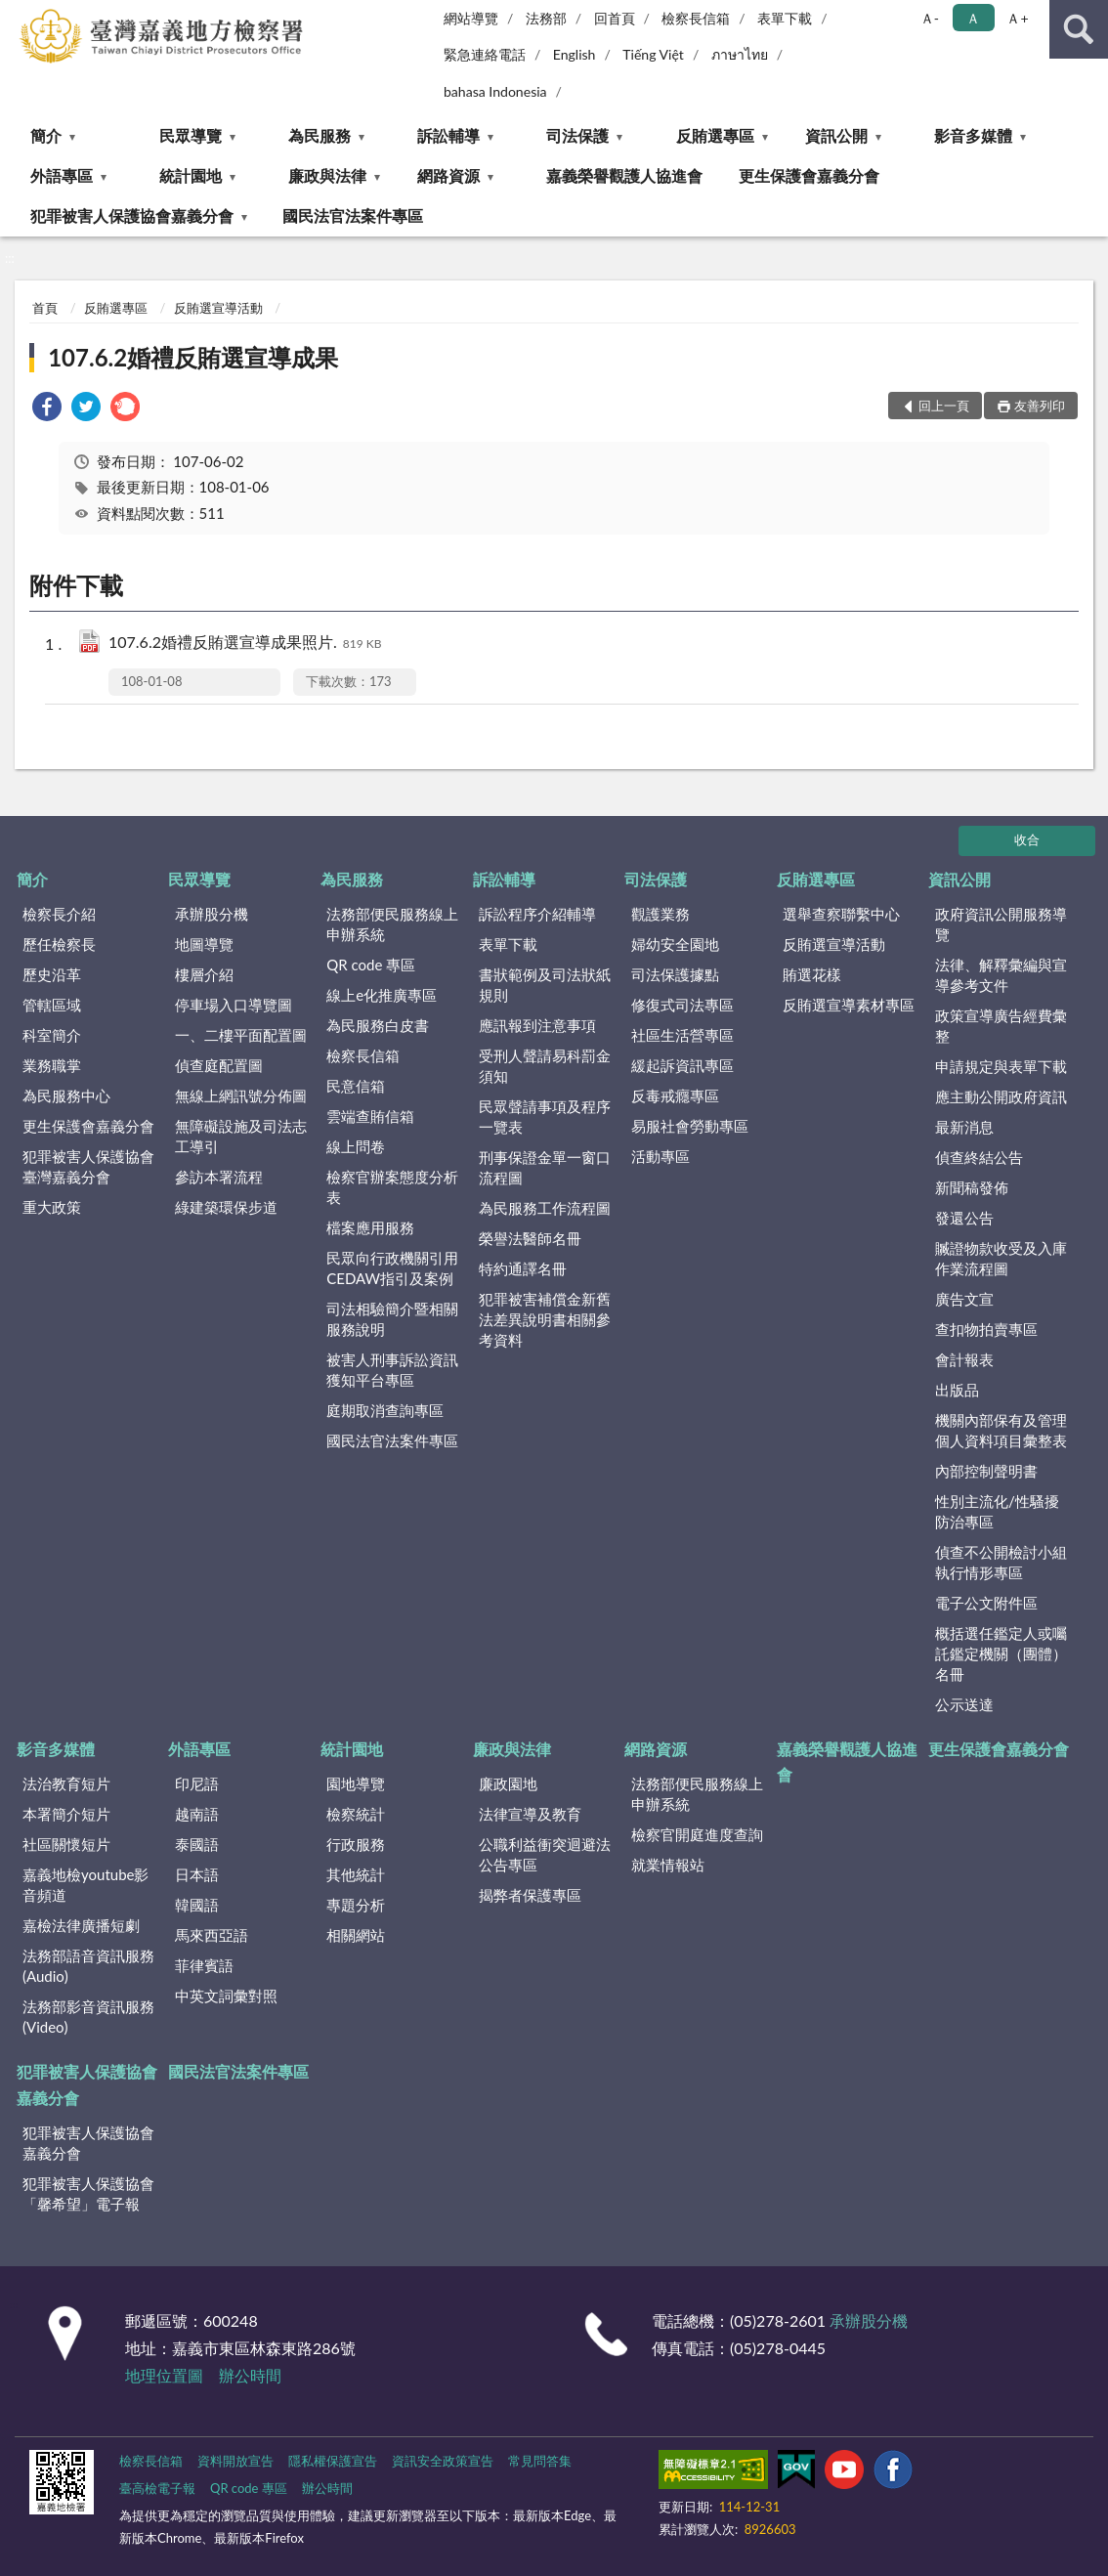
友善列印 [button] (1039, 405)
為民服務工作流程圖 (545, 1208)
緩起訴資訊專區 (682, 1065)
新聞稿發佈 (971, 1187)
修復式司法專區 (682, 1004)
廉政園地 (508, 1783)
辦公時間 (250, 2375)
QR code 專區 (370, 964)
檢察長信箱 (695, 18)
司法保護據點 (675, 974)
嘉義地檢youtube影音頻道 (85, 1885)
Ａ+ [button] (1017, 18)
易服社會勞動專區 (689, 1126)
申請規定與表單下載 (1001, 1066)
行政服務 (355, 1844)
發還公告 (964, 1217)
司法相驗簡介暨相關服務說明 (392, 1319)
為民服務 (319, 135)
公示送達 (964, 1704)
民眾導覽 (190, 135)
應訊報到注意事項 (537, 1025)
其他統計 (355, 1874)
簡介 (46, 135)
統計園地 (190, 175)
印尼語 (197, 1783)
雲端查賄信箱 (370, 1116)
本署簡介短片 (66, 1814)
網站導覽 (471, 18)
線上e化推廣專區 (381, 995)
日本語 (197, 1874)
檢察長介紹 (59, 914)
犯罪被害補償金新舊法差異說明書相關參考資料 (545, 1319)
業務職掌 (51, 1065)
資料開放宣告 (235, 2461)
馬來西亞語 (211, 1935)
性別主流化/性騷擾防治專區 (997, 1511)
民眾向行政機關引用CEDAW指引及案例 (392, 1268)
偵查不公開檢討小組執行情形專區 (1001, 1562)
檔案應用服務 (370, 1227)
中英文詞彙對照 (226, 1995)
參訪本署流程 (219, 1176)
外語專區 (61, 175)
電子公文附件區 (986, 1602)
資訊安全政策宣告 (442, 2461)
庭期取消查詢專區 (385, 1410)
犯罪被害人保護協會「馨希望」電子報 (88, 2193)
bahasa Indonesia (495, 91)
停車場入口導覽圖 (233, 1004)
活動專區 (660, 1156)
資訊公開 (836, 135)
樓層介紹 (204, 974)
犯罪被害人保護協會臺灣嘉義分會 (88, 1166)
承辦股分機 (211, 914)
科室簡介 (51, 1035)
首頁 (45, 308)
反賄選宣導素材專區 (849, 1004)
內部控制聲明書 (986, 1471)
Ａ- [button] (929, 18)
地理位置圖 (164, 2375)
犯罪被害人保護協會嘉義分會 (132, 215)
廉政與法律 (327, 175)
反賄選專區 (715, 135)
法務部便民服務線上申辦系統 (392, 924)
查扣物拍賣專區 (986, 1329)
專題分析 (355, 1904)
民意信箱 (355, 1086)
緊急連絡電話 (485, 54)
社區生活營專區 (682, 1035)
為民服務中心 (66, 1095)
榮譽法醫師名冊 (530, 1238)
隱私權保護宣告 (332, 2461)
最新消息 (964, 1127)
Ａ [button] (973, 18)
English (574, 54)
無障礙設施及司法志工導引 (241, 1136)
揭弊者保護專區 (530, 1895)
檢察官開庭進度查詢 (697, 1834)
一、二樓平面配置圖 (241, 1035)
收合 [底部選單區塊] (1027, 839)
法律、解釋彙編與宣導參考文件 (1001, 975)
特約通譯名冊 (523, 1268)
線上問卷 (355, 1146)
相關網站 (355, 1935)
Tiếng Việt (653, 54)
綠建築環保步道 (226, 1207)
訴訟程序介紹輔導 (537, 914)
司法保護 (577, 135)
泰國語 (197, 1844)
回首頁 (614, 18)
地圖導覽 (204, 944)
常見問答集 (540, 2461)
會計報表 (964, 1359)
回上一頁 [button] (943, 405)
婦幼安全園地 (675, 944)
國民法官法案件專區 (352, 215)
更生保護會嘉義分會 (809, 175)
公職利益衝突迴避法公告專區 (545, 1854)
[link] (47, 409)
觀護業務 (660, 914)
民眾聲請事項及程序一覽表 (545, 1116)
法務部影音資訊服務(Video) (88, 2016)
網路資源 (448, 175)
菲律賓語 (204, 1965)
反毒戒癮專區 (675, 1095)
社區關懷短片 (66, 1844)
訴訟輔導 (448, 135)
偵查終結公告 (979, 1157)
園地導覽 (355, 1783)
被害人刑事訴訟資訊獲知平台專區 (392, 1370)
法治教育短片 (66, 1783)
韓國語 (197, 1904)
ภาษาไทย (739, 54)
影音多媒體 (973, 135)
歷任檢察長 (59, 944)
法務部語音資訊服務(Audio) (88, 1966)
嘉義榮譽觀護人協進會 (624, 175)
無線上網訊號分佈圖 (241, 1095)
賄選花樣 (812, 974)
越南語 (197, 1814)
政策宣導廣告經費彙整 (1001, 1026)
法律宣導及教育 (530, 1814)
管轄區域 (51, 1004)
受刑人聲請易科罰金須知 (545, 1066)
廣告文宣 (964, 1299)
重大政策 (51, 1207)
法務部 (546, 18)
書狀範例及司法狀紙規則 (545, 985)
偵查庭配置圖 (219, 1065)
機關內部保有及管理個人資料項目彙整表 (1001, 1430)
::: (16, 14)
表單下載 (784, 18)
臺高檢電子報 (157, 2488)
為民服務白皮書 (377, 1025)
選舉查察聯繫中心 (841, 914)
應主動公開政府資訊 (1001, 1096)
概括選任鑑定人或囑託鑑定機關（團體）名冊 (1001, 1653)
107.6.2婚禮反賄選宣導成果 (193, 357)
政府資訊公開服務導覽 (1001, 924)
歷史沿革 (51, 974)
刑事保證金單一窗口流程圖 (545, 1167)
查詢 (1078, 29)
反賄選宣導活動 (218, 308)
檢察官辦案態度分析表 (392, 1187)
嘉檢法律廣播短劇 (81, 1925)
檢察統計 (355, 1814)
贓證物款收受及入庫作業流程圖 (1001, 1258)
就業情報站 (667, 1864)
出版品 (957, 1389)
